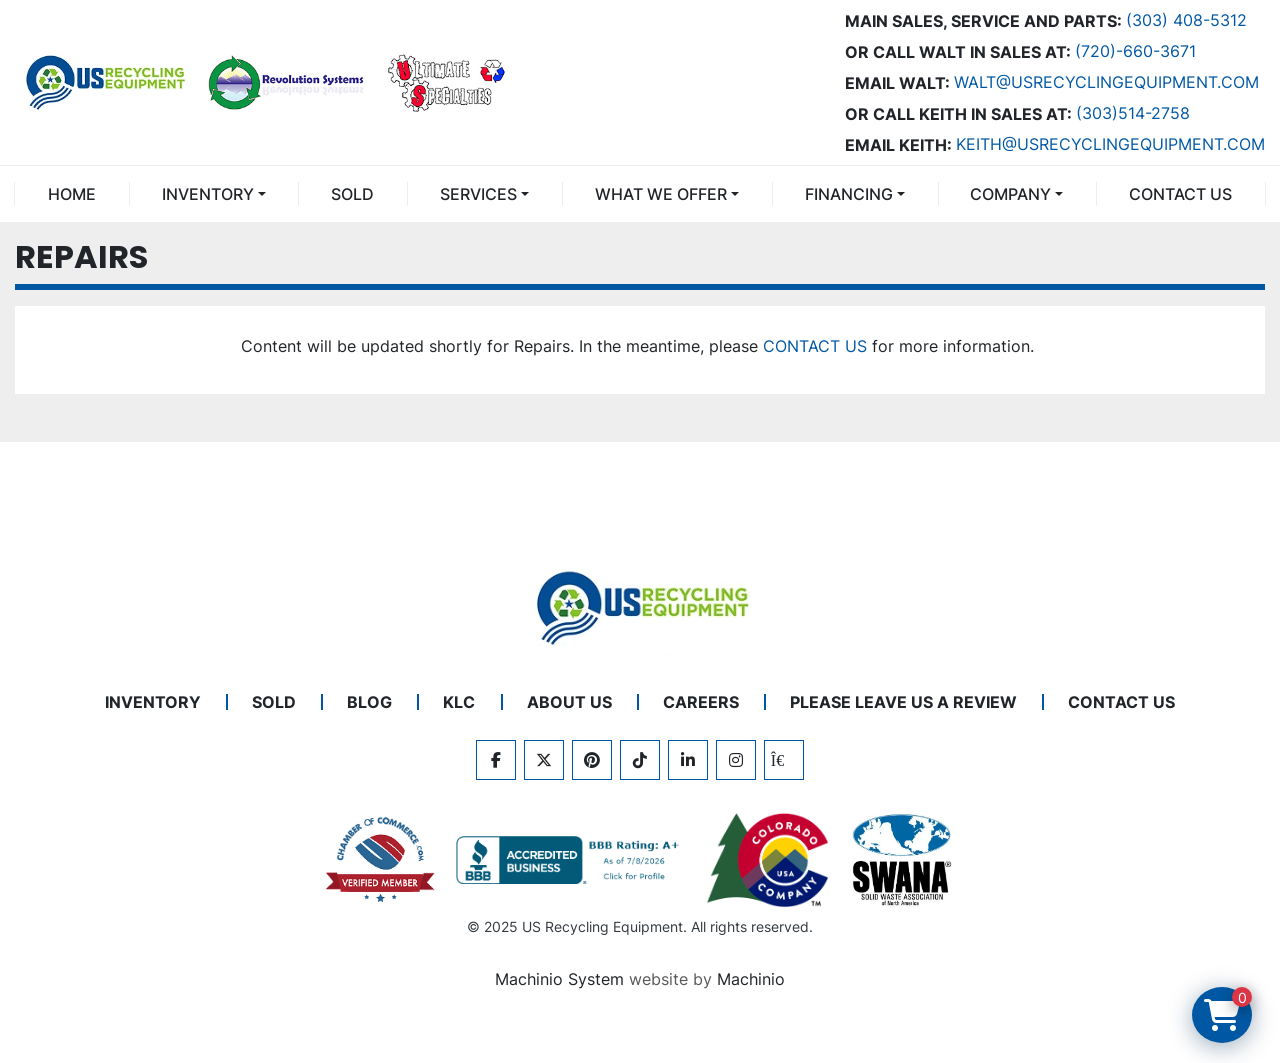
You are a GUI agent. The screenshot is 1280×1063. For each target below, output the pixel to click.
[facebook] (496, 760)
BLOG (369, 702)
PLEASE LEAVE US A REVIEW (903, 702)
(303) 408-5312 (1186, 20)
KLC (459, 702)
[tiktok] (640, 760)
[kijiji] (784, 760)
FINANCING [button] (849, 194)
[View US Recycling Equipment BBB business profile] (571, 860)
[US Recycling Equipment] (640, 607)
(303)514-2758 (1133, 113)
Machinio (751, 979)
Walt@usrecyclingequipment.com (1106, 82)
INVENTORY (208, 194)
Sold (352, 194)
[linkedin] (688, 760)
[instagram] (736, 760)
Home (72, 194)
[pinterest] (592, 760)
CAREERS (701, 702)
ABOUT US (569, 702)
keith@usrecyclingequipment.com (1110, 144)
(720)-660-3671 (1135, 51)
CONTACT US (1180, 194)
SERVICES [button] (478, 194)
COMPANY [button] (1010, 194)
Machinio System (559, 979)
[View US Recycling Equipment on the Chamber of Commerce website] (381, 860)
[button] (214, 194)
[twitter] (544, 760)
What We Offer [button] (661, 194)
